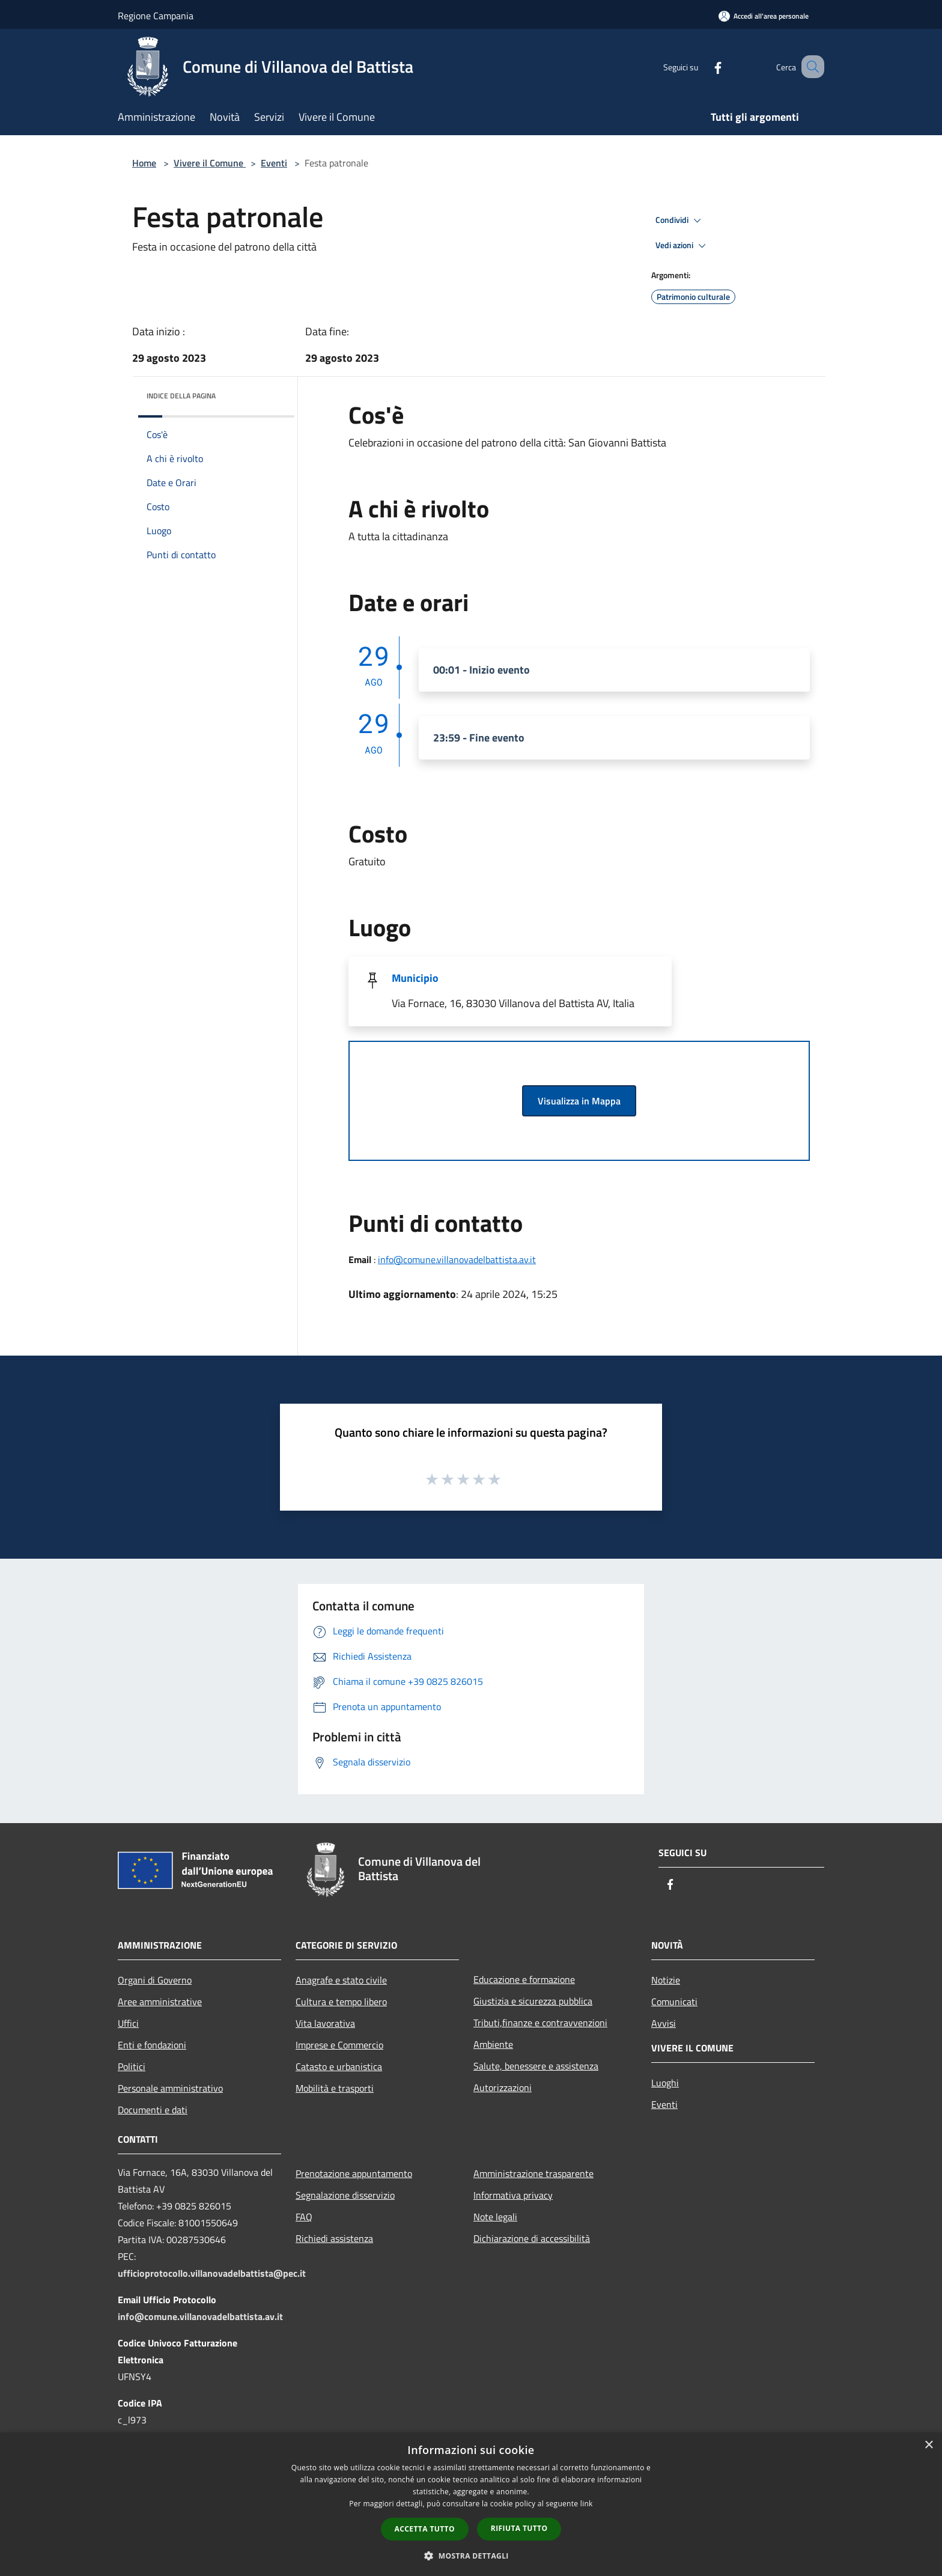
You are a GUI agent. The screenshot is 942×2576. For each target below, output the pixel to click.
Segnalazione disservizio (345, 2195)
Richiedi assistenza (334, 2238)
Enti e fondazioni (152, 2045)
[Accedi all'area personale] (763, 16)
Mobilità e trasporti (335, 2088)
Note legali (495, 2216)
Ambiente (493, 2044)
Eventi (274, 163)
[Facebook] (703, 66)
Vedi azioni (682, 246)
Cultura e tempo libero (341, 2001)
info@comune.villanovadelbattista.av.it (457, 1259)
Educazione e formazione (524, 1979)
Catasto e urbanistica (339, 2066)
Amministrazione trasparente (533, 2173)
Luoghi (665, 2082)
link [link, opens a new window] (586, 2503)
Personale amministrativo (170, 2088)
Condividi (680, 220)
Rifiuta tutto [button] (519, 2528)
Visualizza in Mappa (579, 1101)
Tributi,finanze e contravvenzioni (540, 2022)
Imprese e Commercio (339, 2045)
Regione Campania (155, 15)
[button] (471, 2556)
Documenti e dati (152, 2110)
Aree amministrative (160, 2001)
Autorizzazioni (502, 2087)
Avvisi (663, 2023)
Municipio (415, 978)
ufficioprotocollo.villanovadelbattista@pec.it (212, 2273)
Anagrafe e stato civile (341, 1980)
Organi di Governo (155, 1980)
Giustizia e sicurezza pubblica (532, 2001)
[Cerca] (809, 66)
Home (144, 163)
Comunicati (674, 2001)
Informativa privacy (513, 2195)
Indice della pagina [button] (181, 395)
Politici (131, 2066)
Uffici (128, 2023)
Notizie (665, 1980)
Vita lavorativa (325, 2023)
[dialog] (471, 2504)
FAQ (304, 2216)
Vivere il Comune (210, 163)
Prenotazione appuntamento (354, 2173)
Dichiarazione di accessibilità (531, 2238)
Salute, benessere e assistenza (535, 2066)
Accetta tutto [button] (425, 2529)
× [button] (928, 2445)
